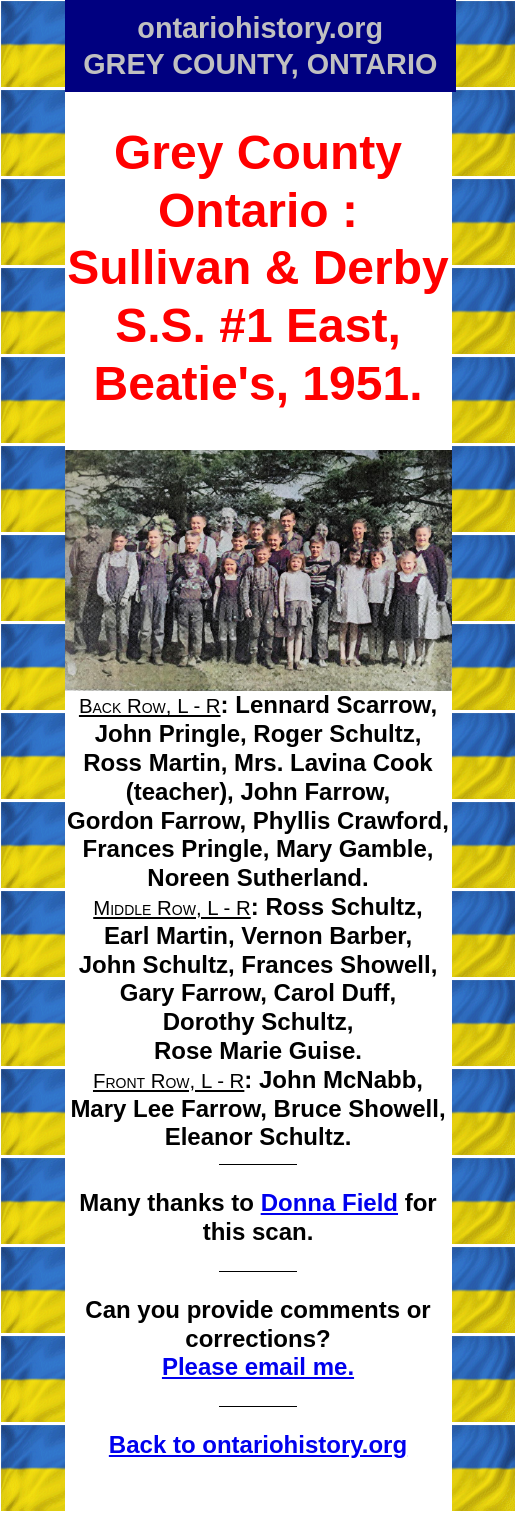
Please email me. (258, 1366)
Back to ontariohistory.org (258, 1444)
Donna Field (329, 1202)
